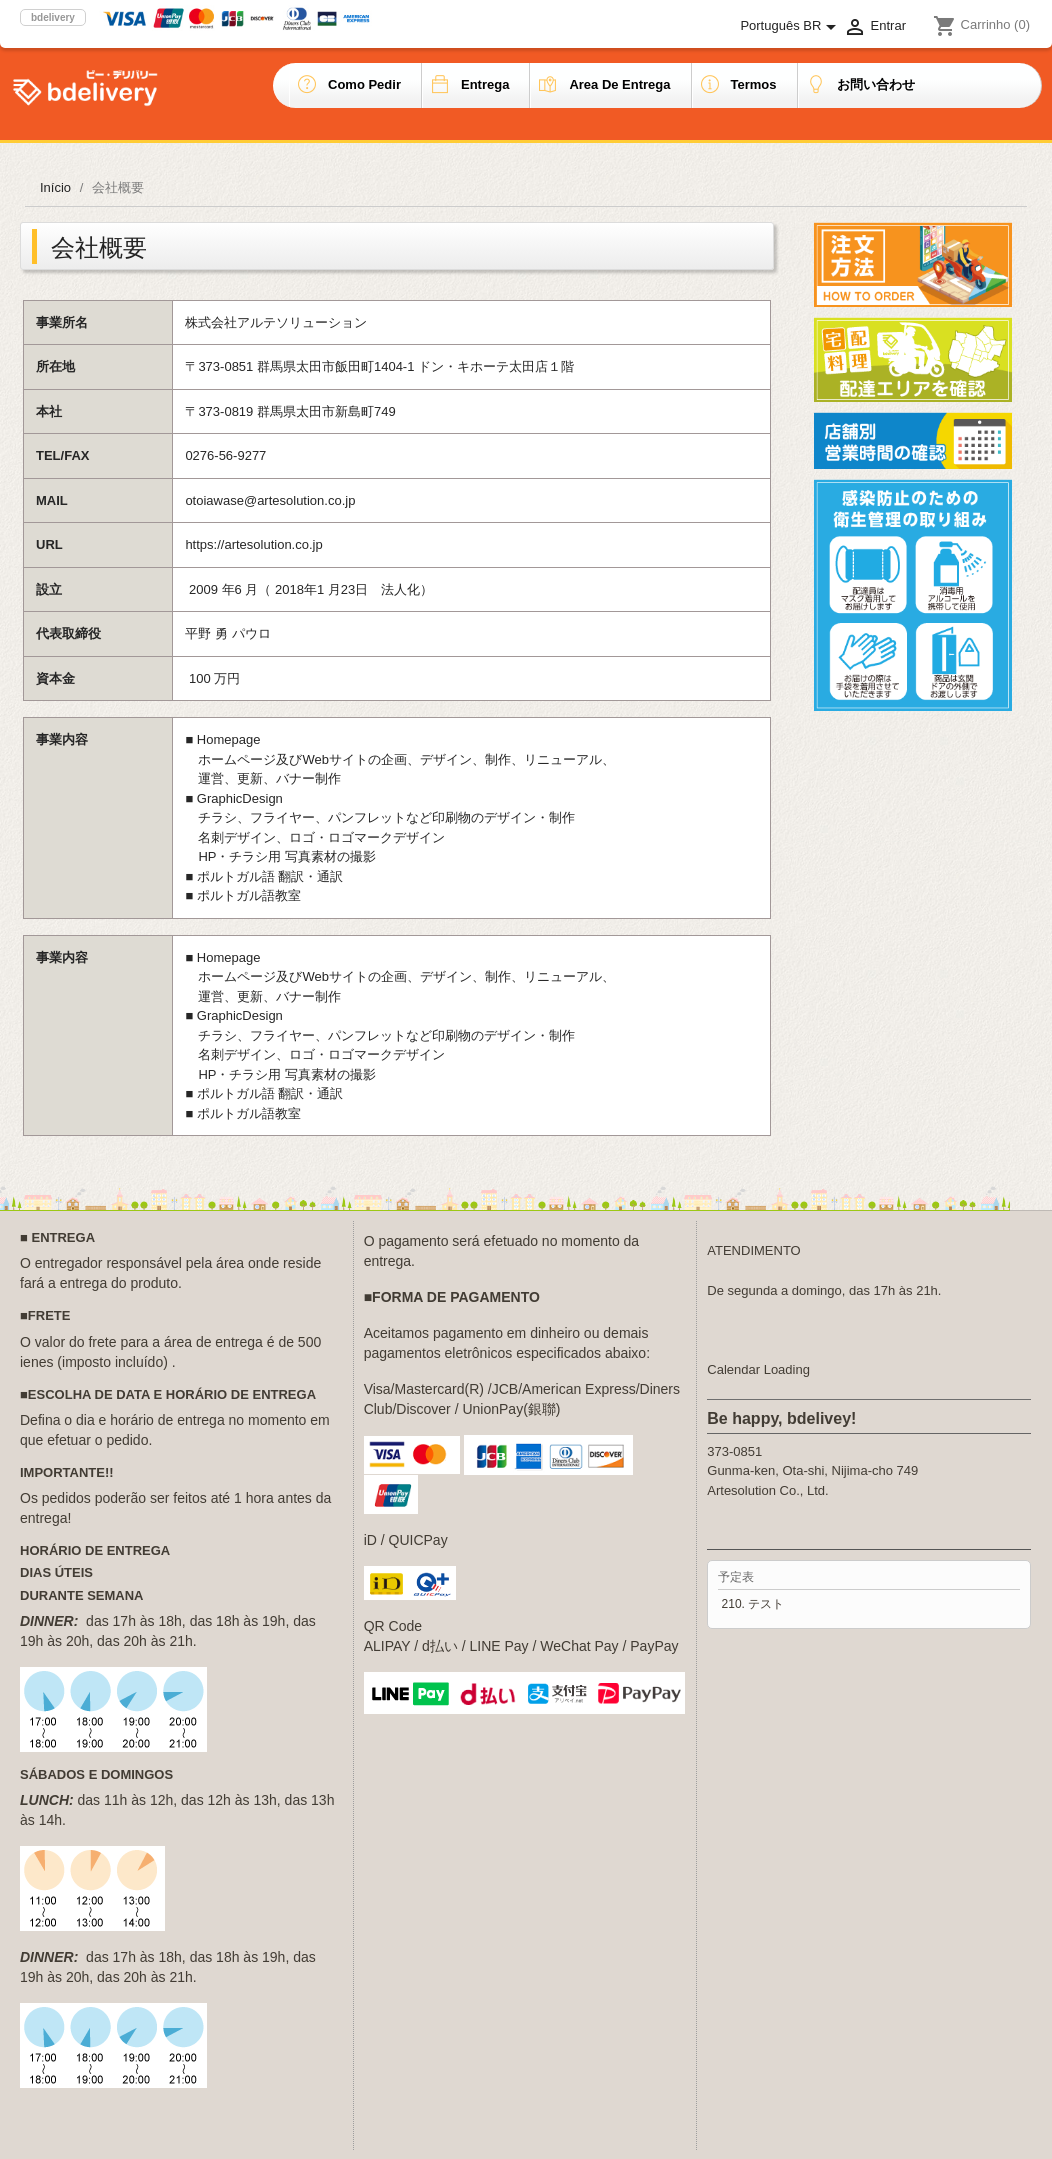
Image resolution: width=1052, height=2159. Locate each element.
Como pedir (364, 84)
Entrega (485, 84)
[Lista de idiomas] (791, 27)
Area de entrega (619, 84)
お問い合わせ (876, 84)
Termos (754, 84)
